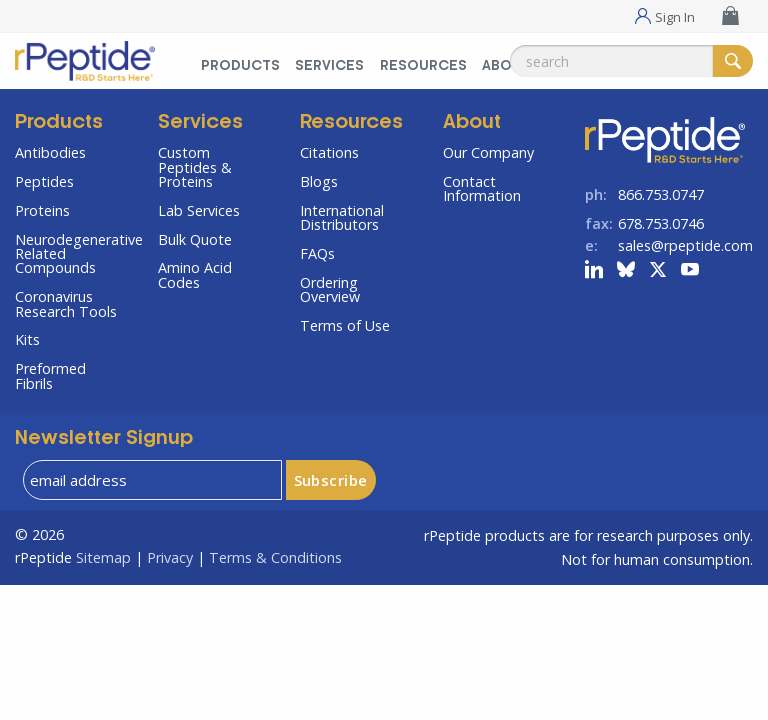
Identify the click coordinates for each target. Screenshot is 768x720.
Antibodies (50, 152)
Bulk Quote (195, 239)
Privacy (170, 557)
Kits (27, 339)
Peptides (44, 181)
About (472, 123)
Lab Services (199, 210)
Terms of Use (345, 325)
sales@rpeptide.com (685, 245)
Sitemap (103, 557)
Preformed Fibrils (50, 375)
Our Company (488, 152)
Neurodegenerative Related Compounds (71, 254)
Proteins (42, 210)
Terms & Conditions (275, 557)
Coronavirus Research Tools (66, 303)
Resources (351, 123)
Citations (329, 152)
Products (59, 123)
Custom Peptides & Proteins (195, 167)
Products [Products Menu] (240, 66)
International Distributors (342, 217)
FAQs (317, 253)
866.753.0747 (661, 194)
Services (200, 123)
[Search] (733, 61)
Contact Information (482, 188)
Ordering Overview (330, 289)
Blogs (319, 181)
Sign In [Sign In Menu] (675, 16)
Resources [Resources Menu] (423, 66)
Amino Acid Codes (195, 274)
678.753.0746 (661, 223)
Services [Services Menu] (329, 66)
